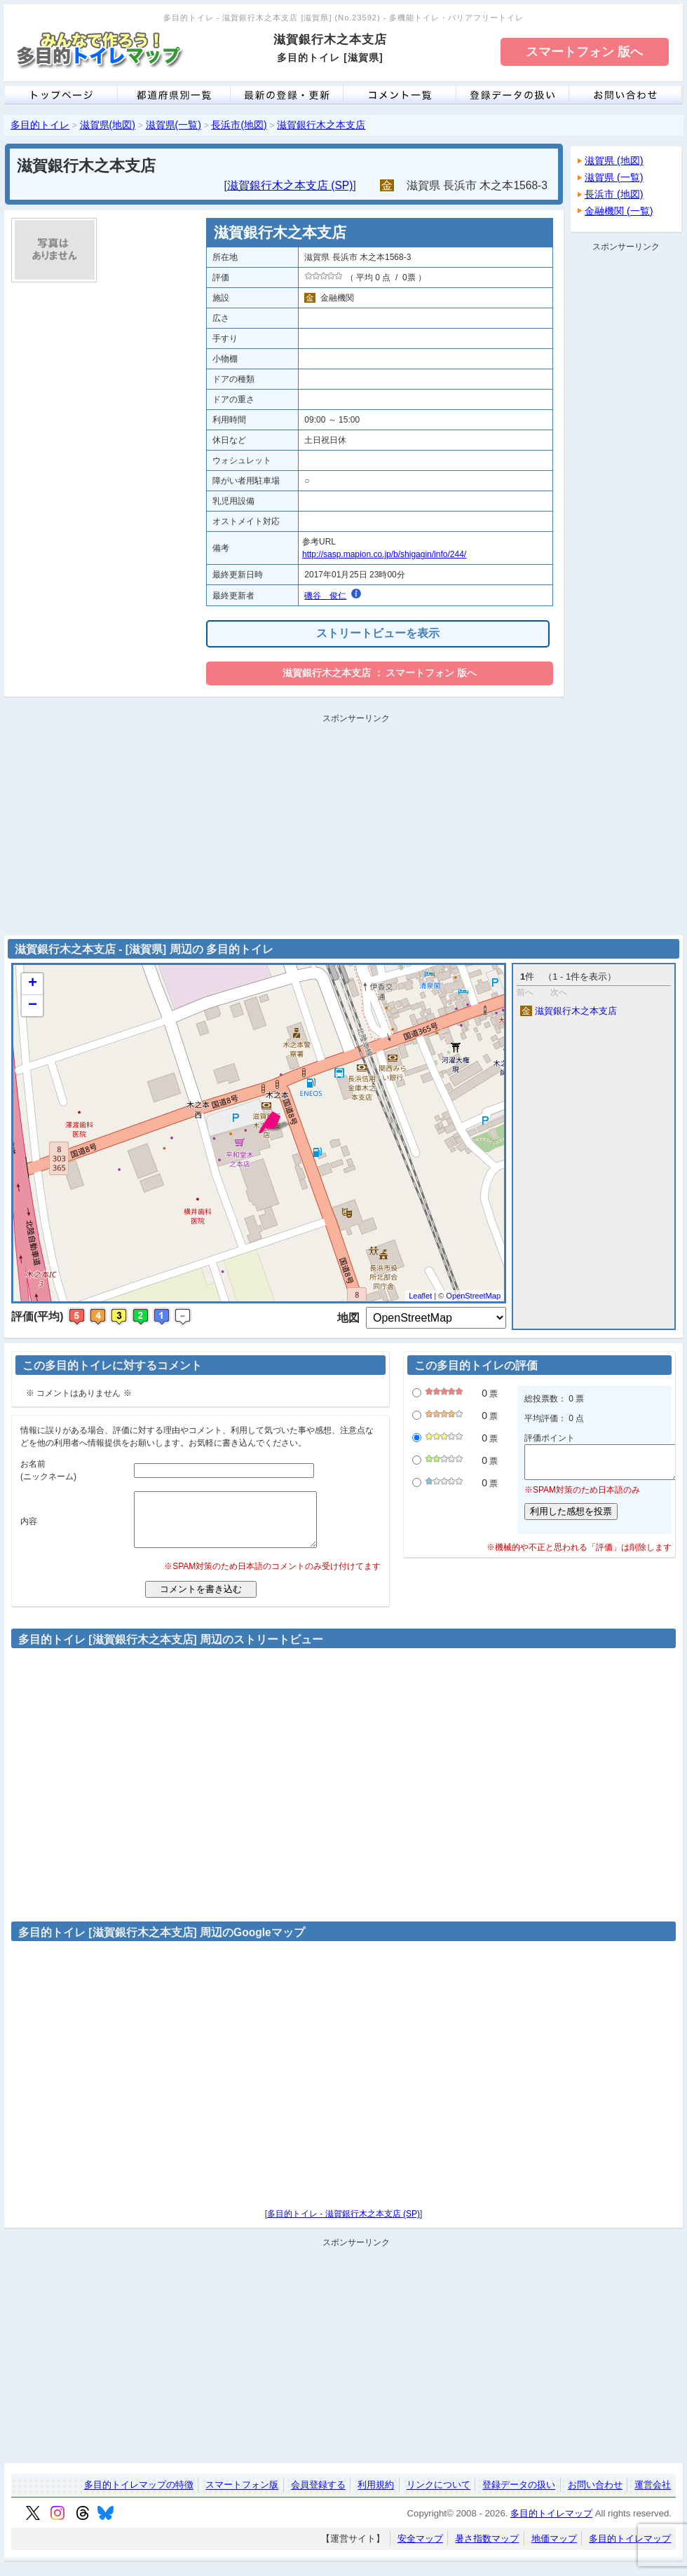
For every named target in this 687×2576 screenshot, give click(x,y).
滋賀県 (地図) (614, 160)
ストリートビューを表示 (378, 633)
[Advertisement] (626, 466)
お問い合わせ (595, 2496)
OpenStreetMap (473, 1296)
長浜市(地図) (238, 124)
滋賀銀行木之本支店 (321, 124)
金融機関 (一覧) (619, 211)
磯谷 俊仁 (325, 596)
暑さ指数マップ (487, 2549)
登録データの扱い (518, 2496)
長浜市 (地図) (614, 194)
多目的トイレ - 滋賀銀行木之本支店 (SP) (343, 2224)
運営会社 (652, 2496)
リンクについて (438, 2496)
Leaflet (420, 1296)
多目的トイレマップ (551, 2524)
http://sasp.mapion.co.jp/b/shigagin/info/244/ (384, 554)
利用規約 (376, 2496)
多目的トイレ (40, 124)
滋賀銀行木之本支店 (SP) (290, 185)
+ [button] (32, 983)
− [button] (32, 1005)
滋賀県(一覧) (173, 124)
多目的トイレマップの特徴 (138, 2496)
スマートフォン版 (241, 2496)
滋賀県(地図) (107, 124)
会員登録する (318, 2496)
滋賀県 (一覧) (614, 177)
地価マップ (554, 2549)
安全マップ (420, 2549)
